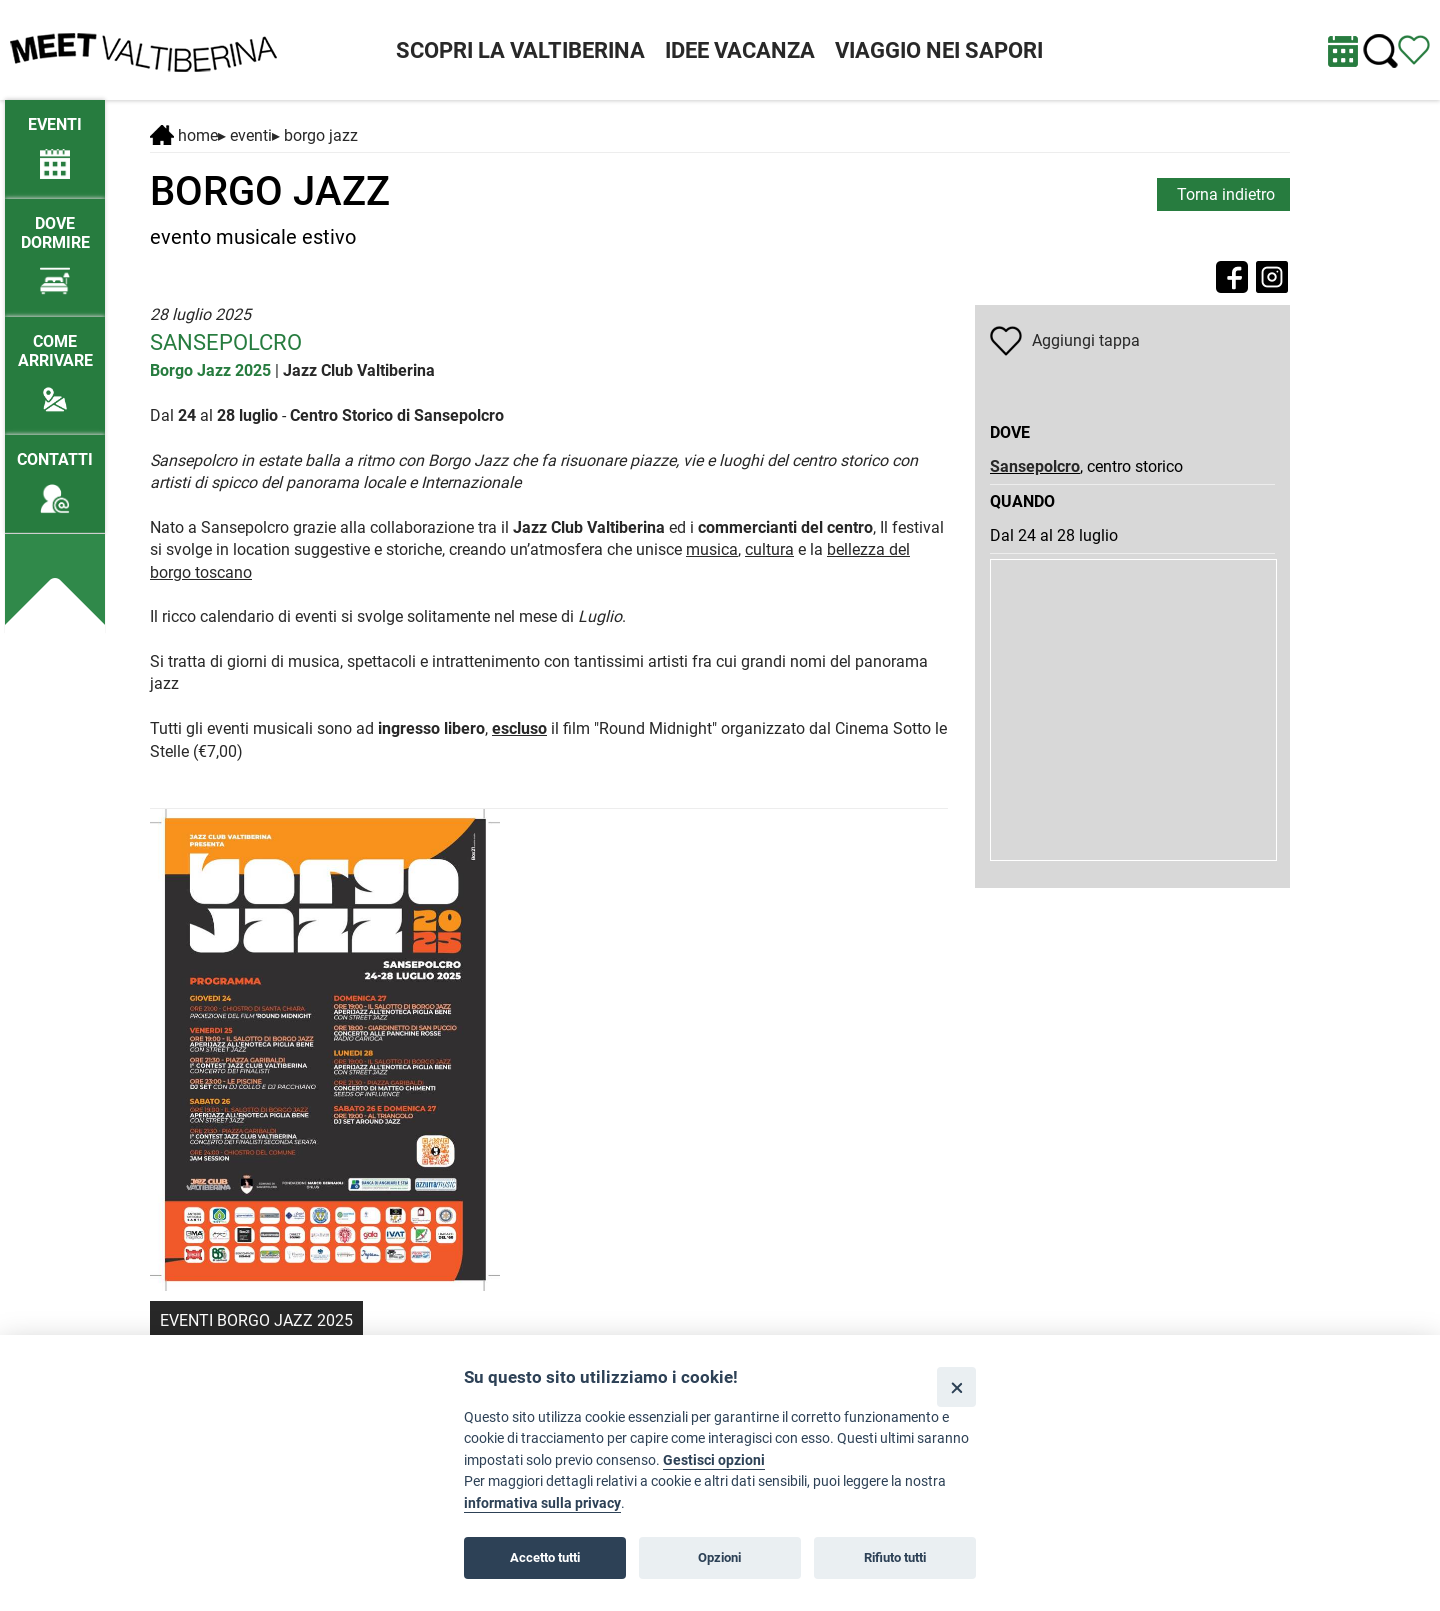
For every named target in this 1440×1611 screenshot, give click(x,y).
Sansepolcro (1035, 466)
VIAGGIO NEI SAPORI (939, 50)
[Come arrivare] (55, 365)
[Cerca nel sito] (1380, 51)
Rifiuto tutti (895, 1557)
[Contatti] (55, 473)
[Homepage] (143, 48)
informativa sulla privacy (542, 1503)
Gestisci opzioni (714, 1460)
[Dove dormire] (55, 247)
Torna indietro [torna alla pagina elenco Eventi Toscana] (1226, 194)
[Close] (956, 1386)
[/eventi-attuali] (55, 138)
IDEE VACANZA (740, 50)
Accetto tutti (545, 1557)
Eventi (251, 135)
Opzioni (719, 1557)
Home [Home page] (184, 135)
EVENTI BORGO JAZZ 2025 (256, 1320)
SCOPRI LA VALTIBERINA (520, 50)
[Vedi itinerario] (1414, 48)
